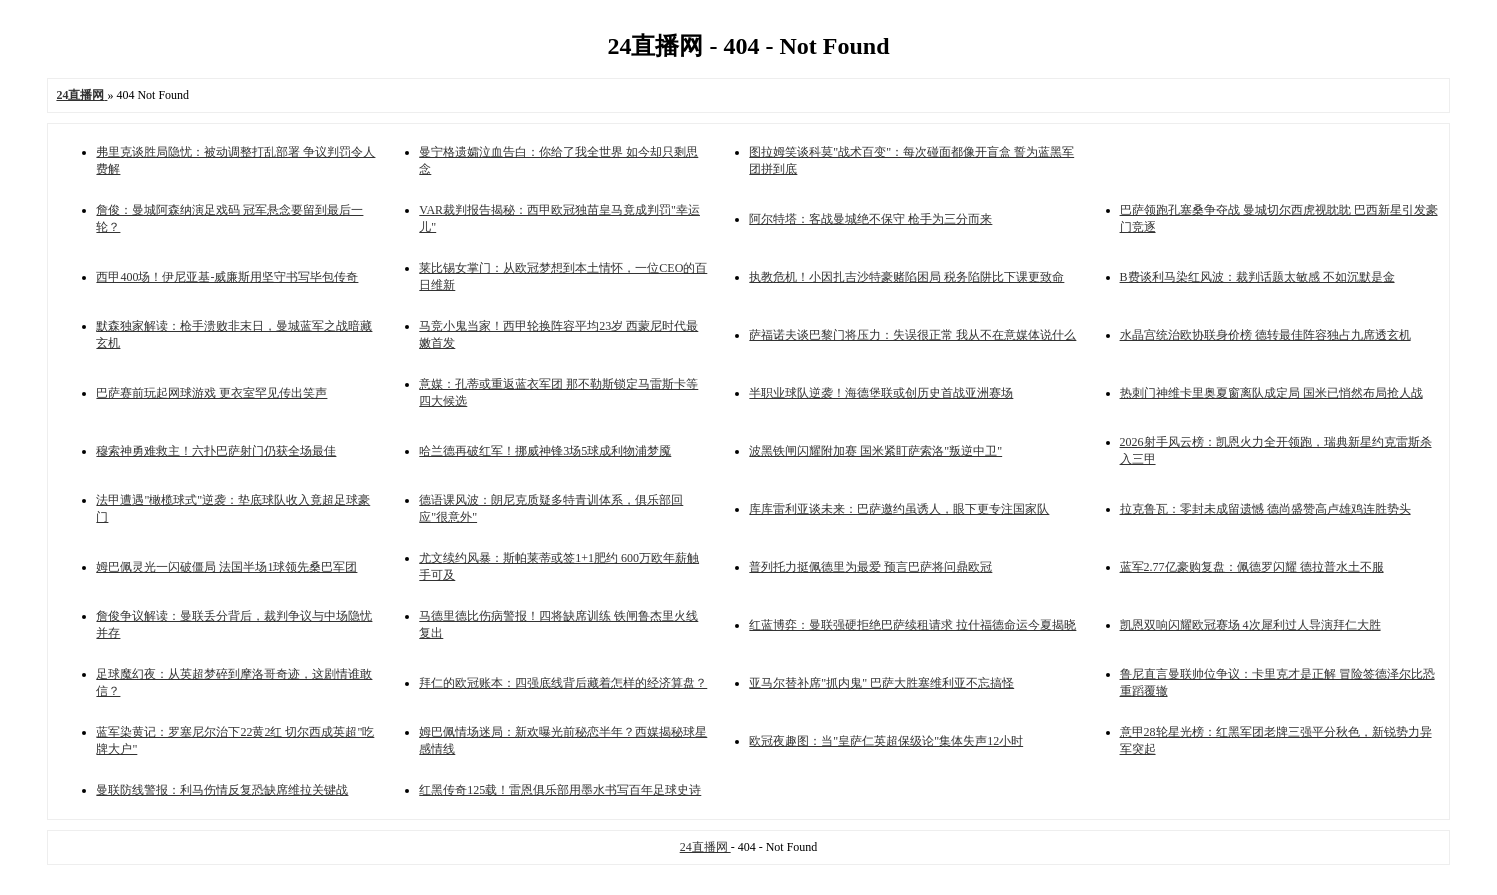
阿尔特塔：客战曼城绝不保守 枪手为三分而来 (870, 219)
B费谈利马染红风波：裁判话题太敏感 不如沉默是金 (1257, 277)
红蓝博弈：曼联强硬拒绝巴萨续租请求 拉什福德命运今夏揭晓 (912, 625)
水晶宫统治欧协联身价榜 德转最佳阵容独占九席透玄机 (1265, 335)
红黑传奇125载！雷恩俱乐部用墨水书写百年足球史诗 (560, 790)
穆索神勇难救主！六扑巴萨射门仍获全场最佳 (216, 451)
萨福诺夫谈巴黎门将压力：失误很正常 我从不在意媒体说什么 (912, 335)
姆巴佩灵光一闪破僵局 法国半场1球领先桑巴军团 (226, 567)
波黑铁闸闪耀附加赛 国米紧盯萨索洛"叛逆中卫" (875, 451)
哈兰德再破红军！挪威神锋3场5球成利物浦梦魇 (545, 451)
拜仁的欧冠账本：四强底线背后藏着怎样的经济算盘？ (563, 683)
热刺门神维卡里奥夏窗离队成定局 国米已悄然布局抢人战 (1271, 393)
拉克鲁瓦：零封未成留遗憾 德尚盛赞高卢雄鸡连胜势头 (1265, 509)
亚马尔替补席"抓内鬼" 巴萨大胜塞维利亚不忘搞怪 (881, 683)
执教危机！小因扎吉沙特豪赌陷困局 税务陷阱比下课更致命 (906, 277)
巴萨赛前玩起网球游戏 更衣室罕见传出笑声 (211, 393)
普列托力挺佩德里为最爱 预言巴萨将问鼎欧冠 (870, 567)
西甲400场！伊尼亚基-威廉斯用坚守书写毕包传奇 (227, 277)
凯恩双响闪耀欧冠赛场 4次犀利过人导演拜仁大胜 (1250, 625)
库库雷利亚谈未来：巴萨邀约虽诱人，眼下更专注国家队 (899, 509)
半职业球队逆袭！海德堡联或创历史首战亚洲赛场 (881, 393)
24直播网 (705, 847)
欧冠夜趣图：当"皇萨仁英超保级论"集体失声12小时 (886, 741)
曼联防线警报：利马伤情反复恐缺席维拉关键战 (222, 790)
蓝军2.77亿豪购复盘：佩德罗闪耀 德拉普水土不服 (1252, 567)
